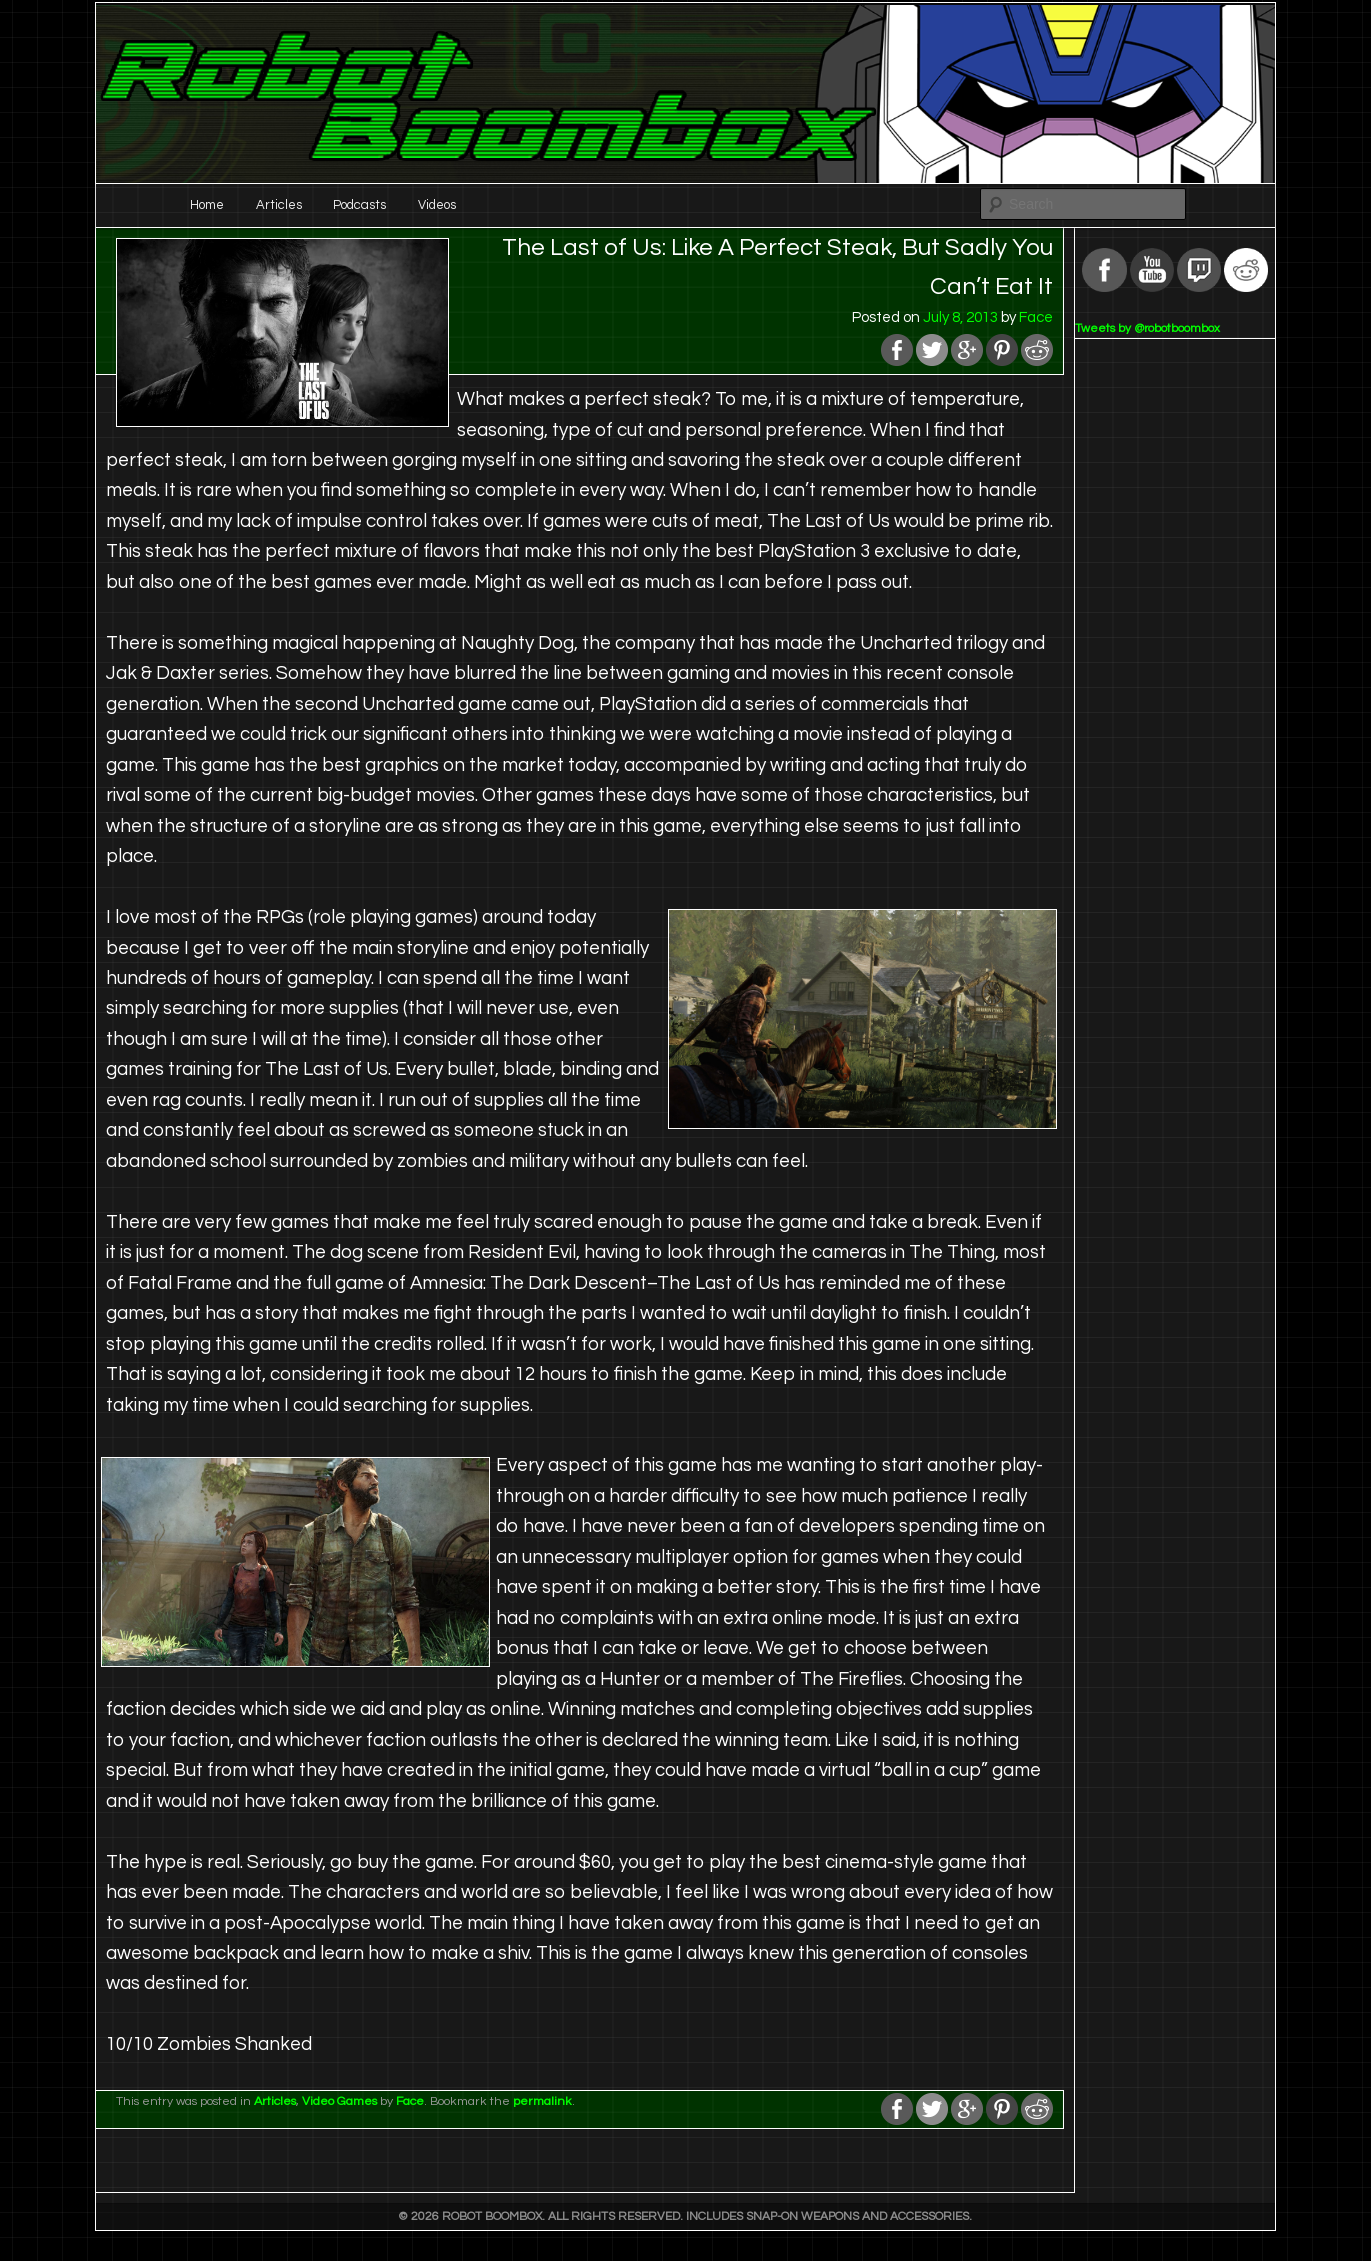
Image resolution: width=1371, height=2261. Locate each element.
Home (207, 205)
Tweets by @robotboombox (1147, 328)
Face (1036, 317)
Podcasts (359, 205)
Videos (437, 205)
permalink (542, 2101)
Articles (279, 205)
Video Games (339, 2101)
